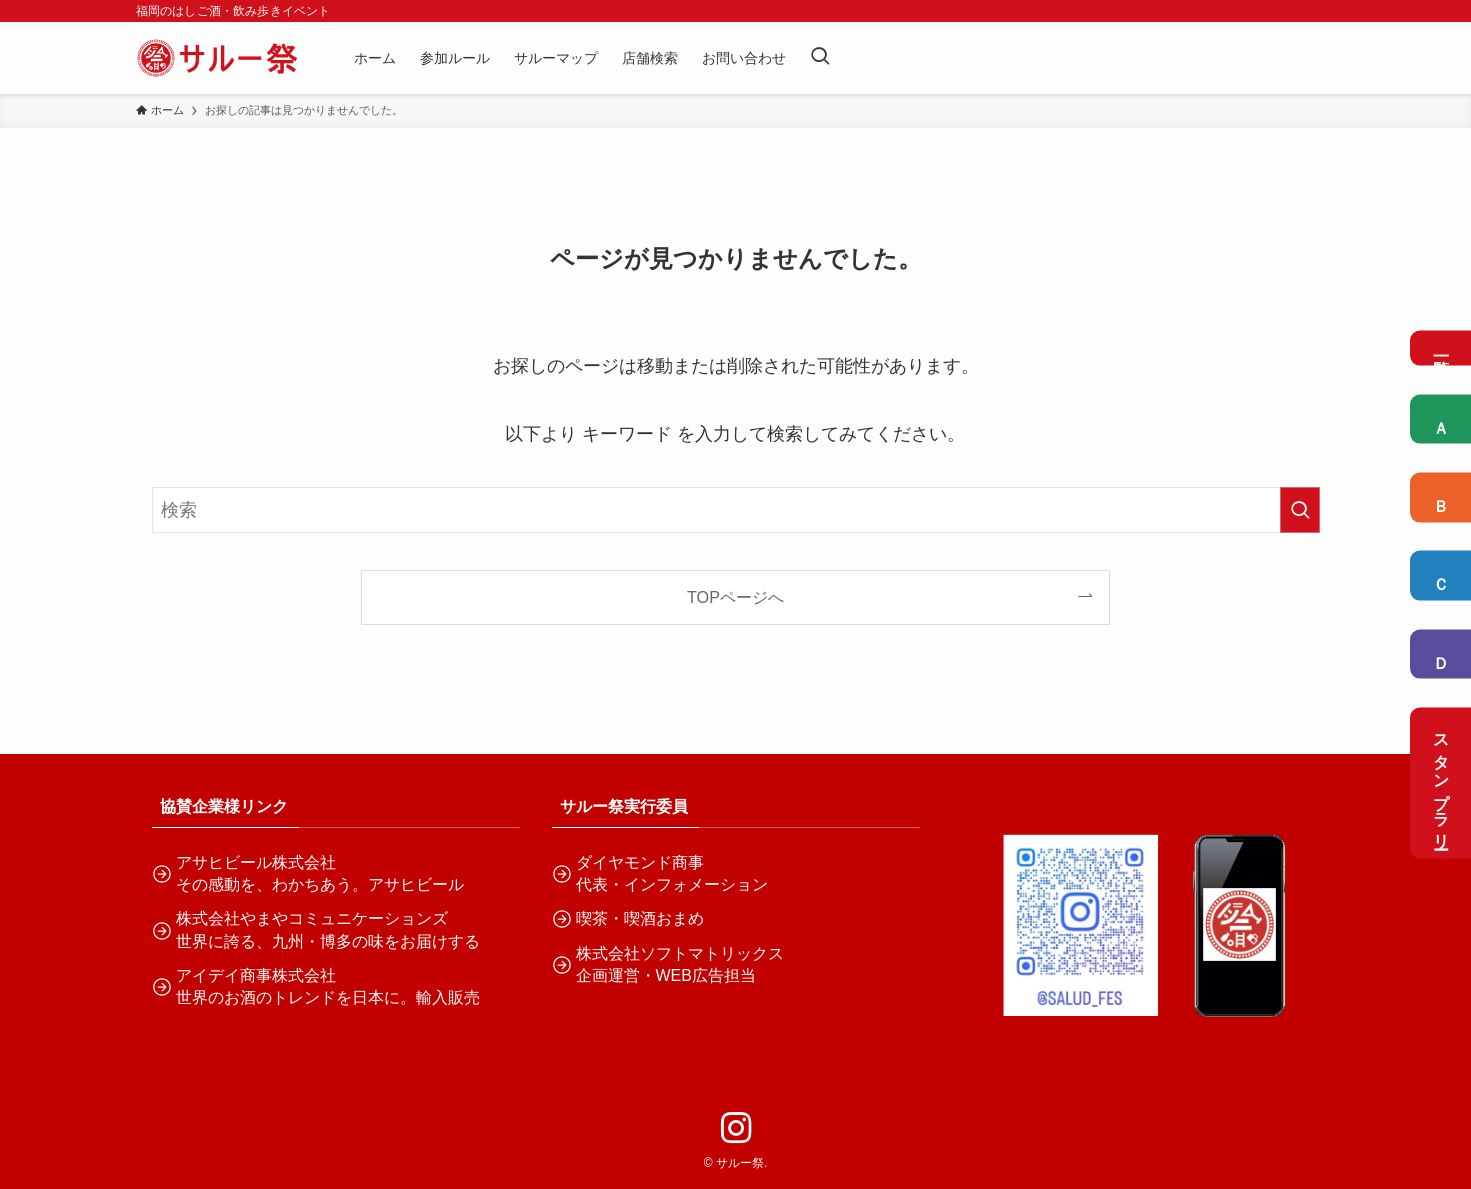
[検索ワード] (736, 510)
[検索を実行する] (1300, 510)
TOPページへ (735, 597)
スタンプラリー (1441, 783)
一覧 (1441, 347)
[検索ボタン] (820, 58)
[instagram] (736, 1128)
